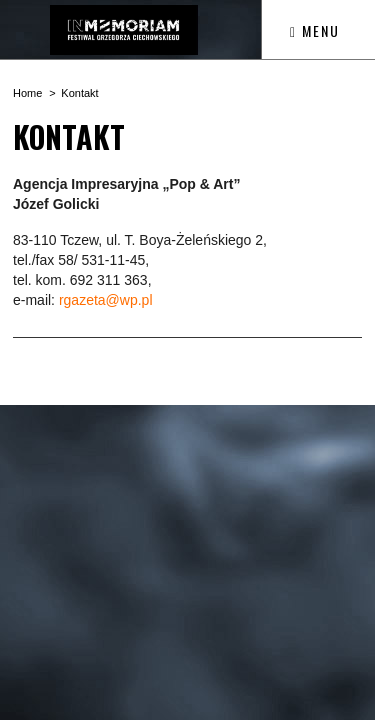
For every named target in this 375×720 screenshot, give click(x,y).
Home (27, 93)
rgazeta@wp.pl (106, 300)
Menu (315, 30)
